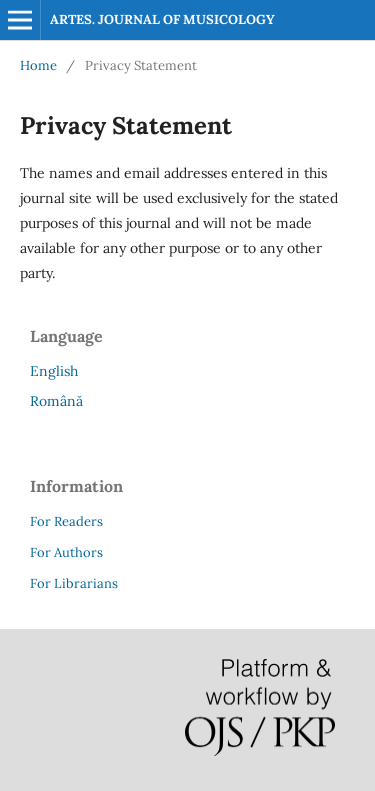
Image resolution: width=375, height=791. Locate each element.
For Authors (66, 552)
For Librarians (74, 583)
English (54, 371)
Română (56, 401)
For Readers (66, 521)
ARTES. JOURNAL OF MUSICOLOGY (162, 19)
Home (38, 65)
